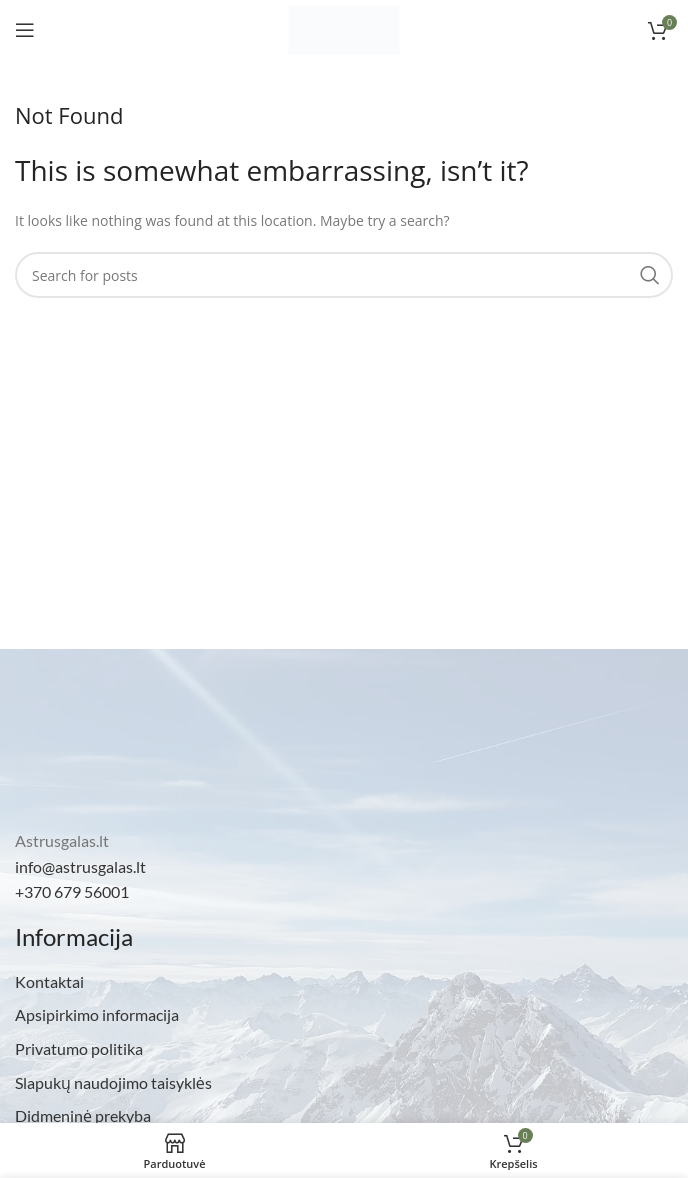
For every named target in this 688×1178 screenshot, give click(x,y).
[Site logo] (344, 28)
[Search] (344, 275)
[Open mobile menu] (25, 30)
